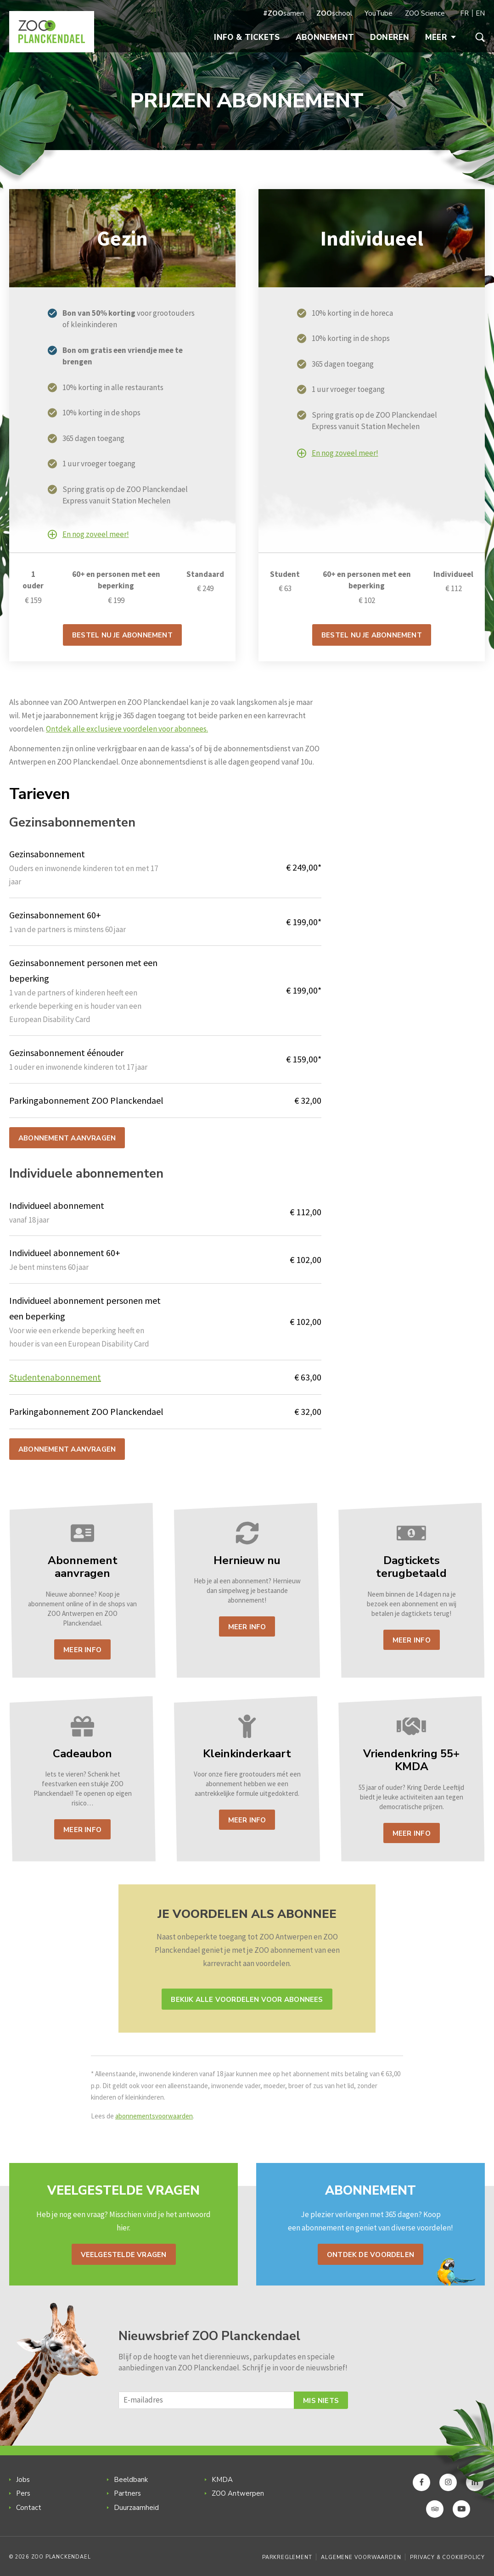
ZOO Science (425, 13)
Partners (127, 2493)
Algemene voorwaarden (361, 2557)
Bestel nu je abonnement (122, 635)
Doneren (390, 37)
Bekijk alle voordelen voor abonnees (247, 1999)
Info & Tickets (247, 37)
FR (464, 13)
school (334, 13)
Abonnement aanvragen (67, 1138)
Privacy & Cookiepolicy (447, 2557)
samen (283, 13)
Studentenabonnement (55, 1377)
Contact (28, 2507)
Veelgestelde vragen (124, 2254)
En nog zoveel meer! (95, 534)
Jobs (23, 2479)
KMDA (222, 2479)
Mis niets (321, 2400)
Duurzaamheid (136, 2507)
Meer (440, 37)
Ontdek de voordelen (370, 2254)
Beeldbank (131, 2479)
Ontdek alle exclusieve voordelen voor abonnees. (127, 729)
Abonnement (325, 37)
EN (480, 13)
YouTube (379, 13)
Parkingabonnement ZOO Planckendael (86, 1411)
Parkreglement (287, 2557)
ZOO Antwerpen (238, 2493)
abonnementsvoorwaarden (154, 2116)
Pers (23, 2493)
